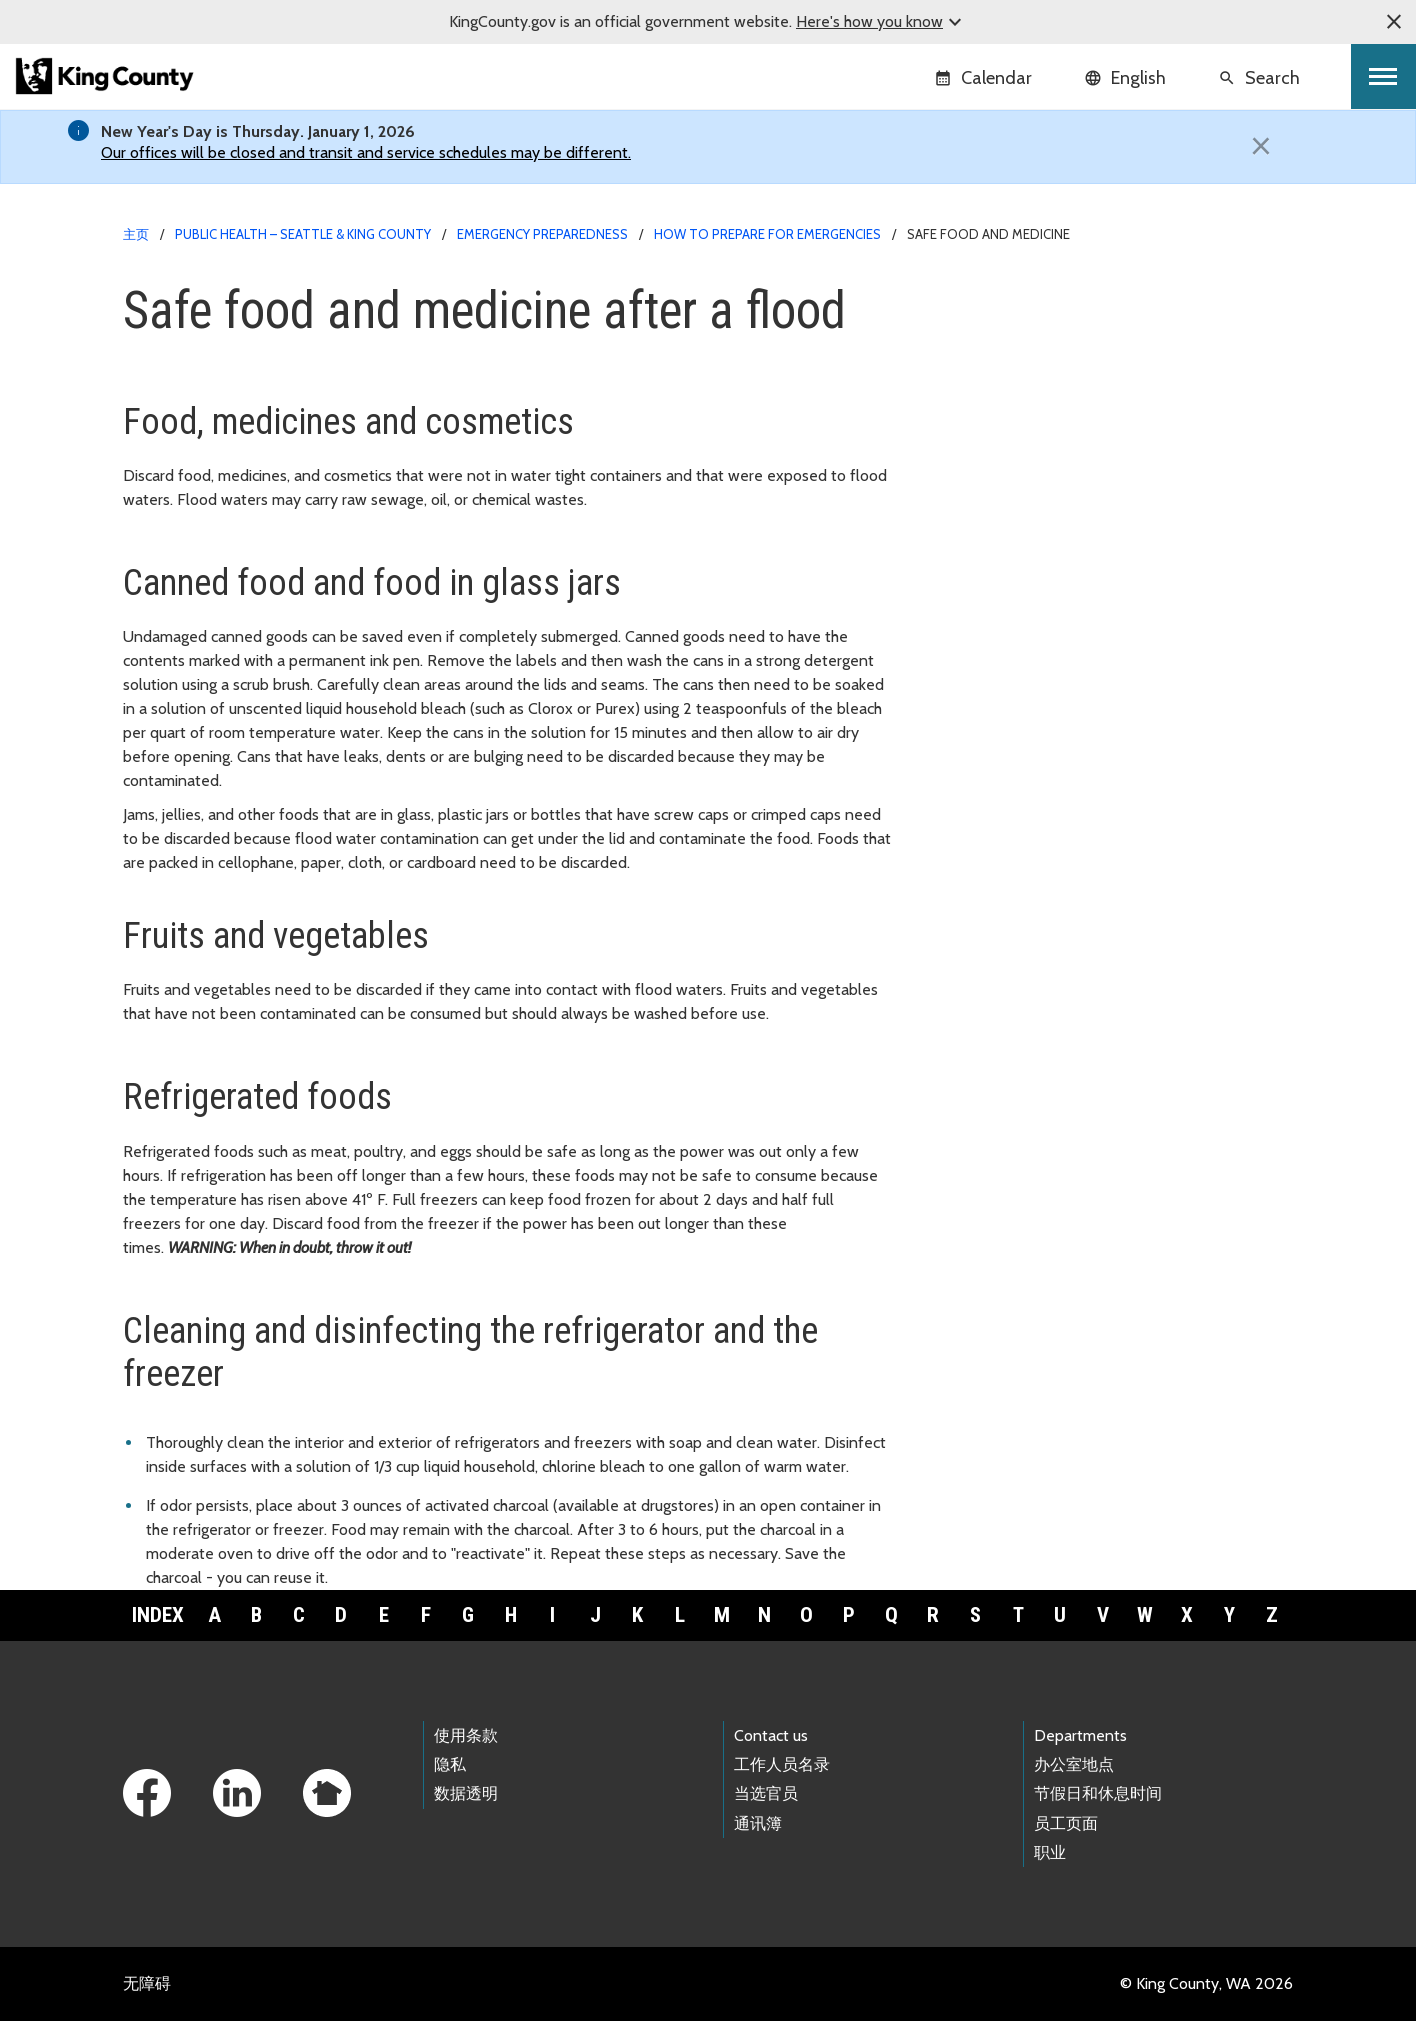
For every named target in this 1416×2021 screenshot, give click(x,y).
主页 (136, 234)
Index (158, 1615)
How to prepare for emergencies (767, 234)
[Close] (1261, 146)
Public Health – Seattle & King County (303, 234)
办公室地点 (1074, 1764)
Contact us (771, 1735)
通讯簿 (758, 1823)
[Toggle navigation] (1383, 76)
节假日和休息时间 (1098, 1793)
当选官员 (766, 1793)
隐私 (450, 1764)
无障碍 (147, 1983)
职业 (1050, 1852)
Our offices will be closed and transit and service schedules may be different (364, 152)
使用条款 (466, 1735)
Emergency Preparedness (542, 234)
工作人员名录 (782, 1764)
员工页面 (1066, 1823)
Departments (1080, 1735)
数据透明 (466, 1793)
